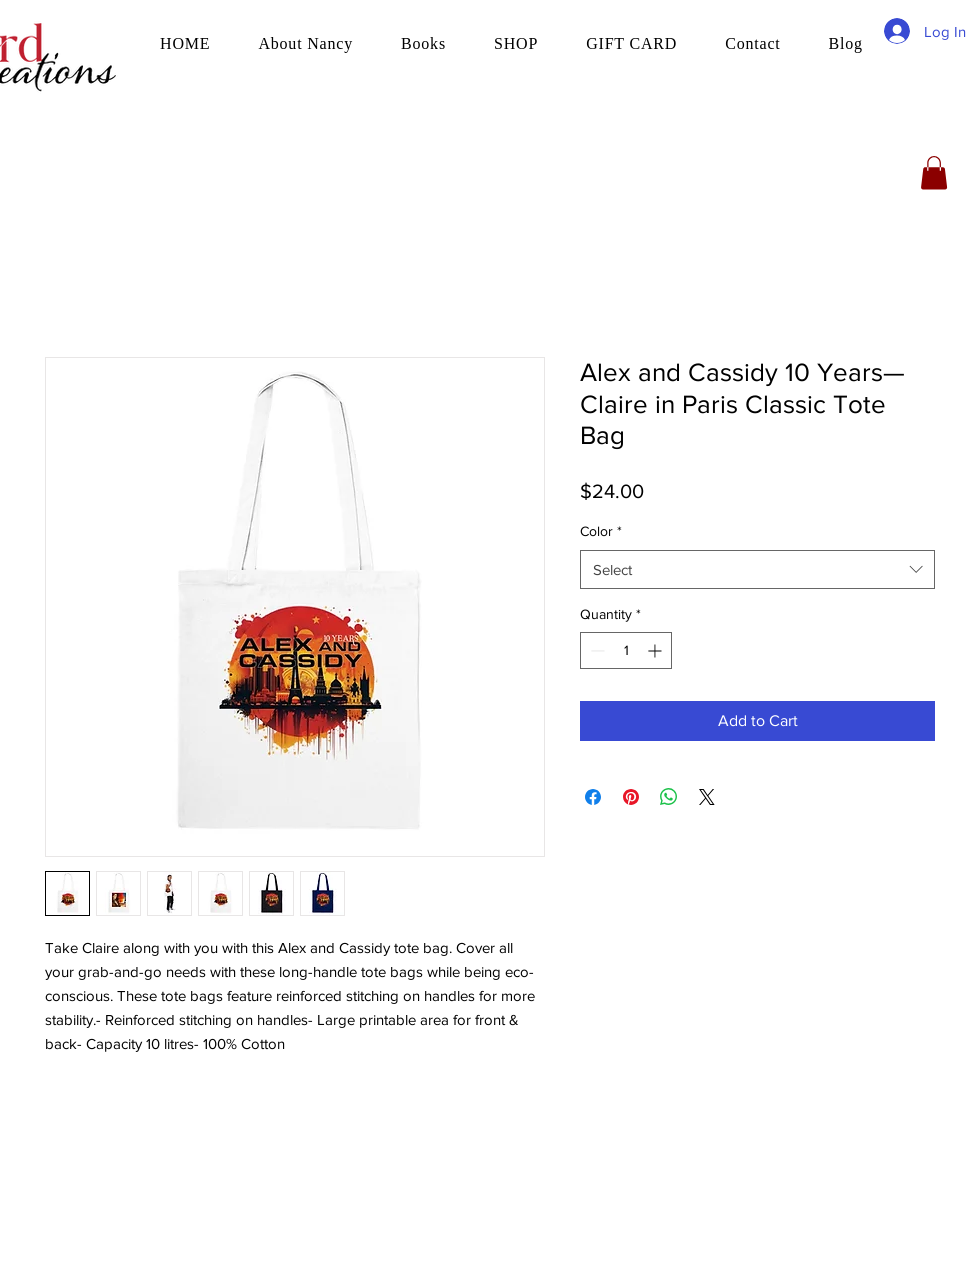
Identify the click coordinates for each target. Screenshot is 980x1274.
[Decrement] (595, 650)
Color (601, 531)
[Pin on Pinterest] (631, 797)
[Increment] (656, 650)
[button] (934, 172)
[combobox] (757, 569)
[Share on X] (707, 797)
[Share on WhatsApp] (669, 797)
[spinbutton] (626, 650)
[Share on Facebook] (593, 797)
